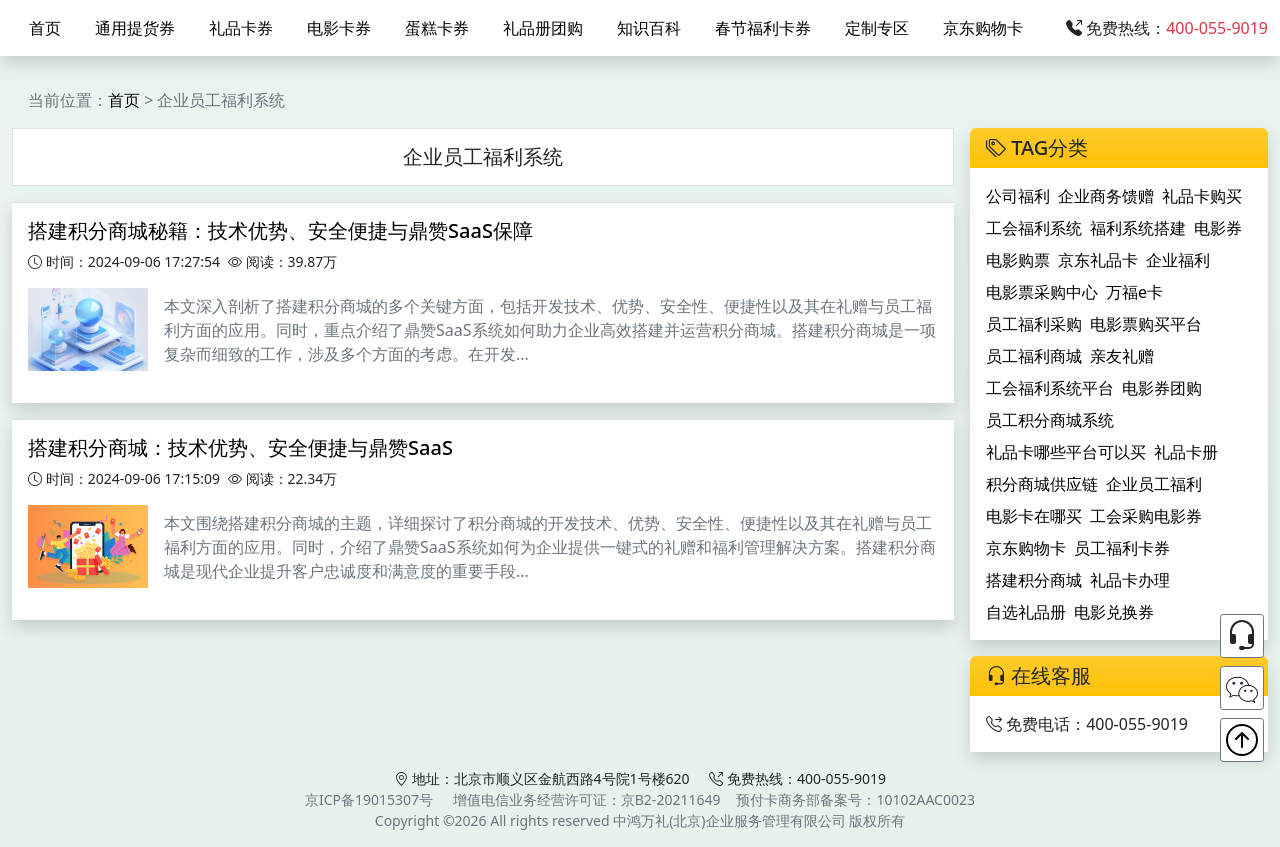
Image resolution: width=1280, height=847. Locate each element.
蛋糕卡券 (437, 28)
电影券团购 (1162, 388)
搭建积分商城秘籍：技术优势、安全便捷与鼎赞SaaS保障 (280, 230)
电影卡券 (339, 28)
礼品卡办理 (1130, 580)
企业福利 (1178, 260)
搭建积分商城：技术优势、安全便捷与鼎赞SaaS (240, 447)
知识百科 (649, 28)
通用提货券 (135, 28)
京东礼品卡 (1098, 260)
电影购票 (1018, 260)
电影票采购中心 (1042, 292)
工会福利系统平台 (1050, 388)
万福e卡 (1134, 292)
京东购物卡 (983, 28)
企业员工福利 (1154, 484)
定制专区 (877, 28)
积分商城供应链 (1042, 484)
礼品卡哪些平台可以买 (1066, 452)
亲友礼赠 (1122, 356)
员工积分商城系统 (1050, 420)
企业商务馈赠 (1106, 196)
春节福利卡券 (763, 28)
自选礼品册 (1026, 612)
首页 (45, 28)
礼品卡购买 (1202, 196)
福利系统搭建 (1138, 228)
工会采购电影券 (1146, 516)
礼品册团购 (543, 28)
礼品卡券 (241, 28)
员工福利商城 (1034, 356)
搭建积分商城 (1034, 580)
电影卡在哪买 (1034, 516)
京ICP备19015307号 (369, 799)
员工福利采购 (1034, 324)
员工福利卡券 (1122, 548)
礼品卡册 (1186, 452)
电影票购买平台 (1146, 324)
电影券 (1218, 228)
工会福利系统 (1034, 228)
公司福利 (1018, 196)
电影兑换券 (1114, 612)
